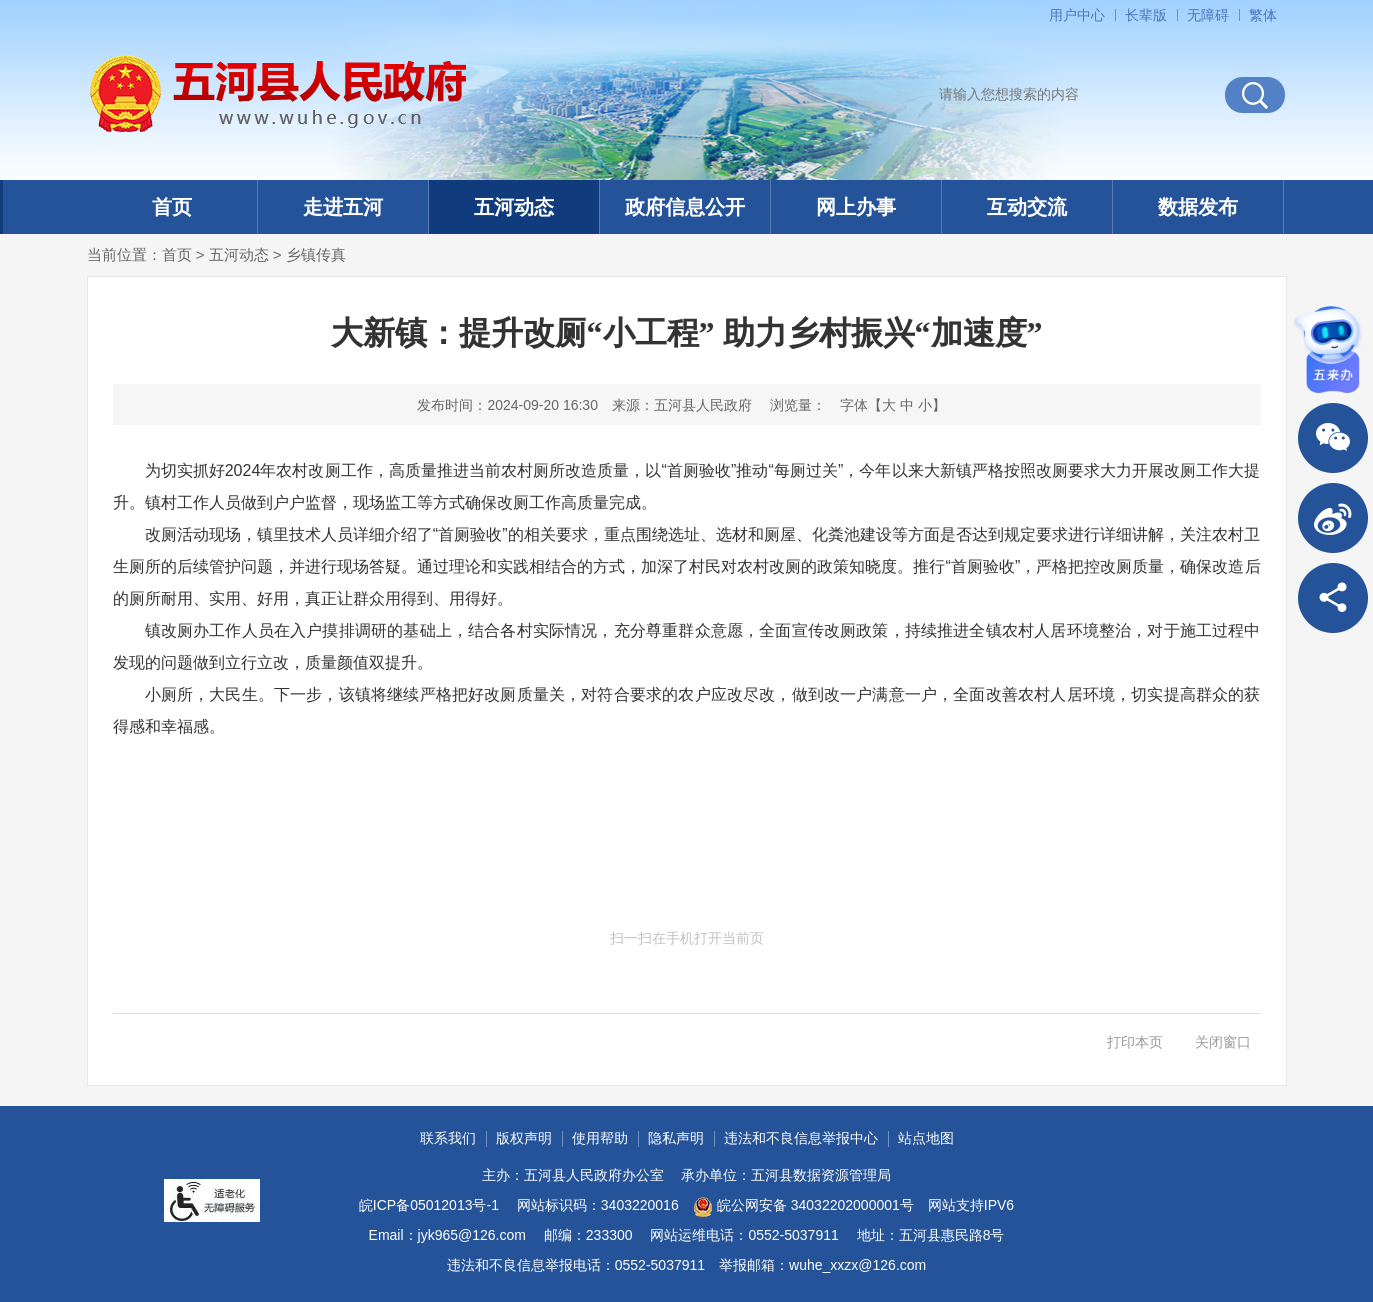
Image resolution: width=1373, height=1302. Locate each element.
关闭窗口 (1223, 1042)
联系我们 (448, 1138)
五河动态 (514, 207)
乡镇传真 (316, 254)
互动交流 (1027, 207)
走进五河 (343, 207)
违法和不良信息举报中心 (801, 1138)
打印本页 (1135, 1042)
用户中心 (1077, 15)
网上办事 (856, 207)
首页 (172, 207)
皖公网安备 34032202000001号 (803, 1207)
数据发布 (1198, 207)
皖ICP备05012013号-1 (429, 1205)
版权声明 (524, 1138)
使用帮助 (600, 1138)
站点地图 (926, 1138)
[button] (1146, 15)
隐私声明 (676, 1138)
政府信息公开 (685, 207)
